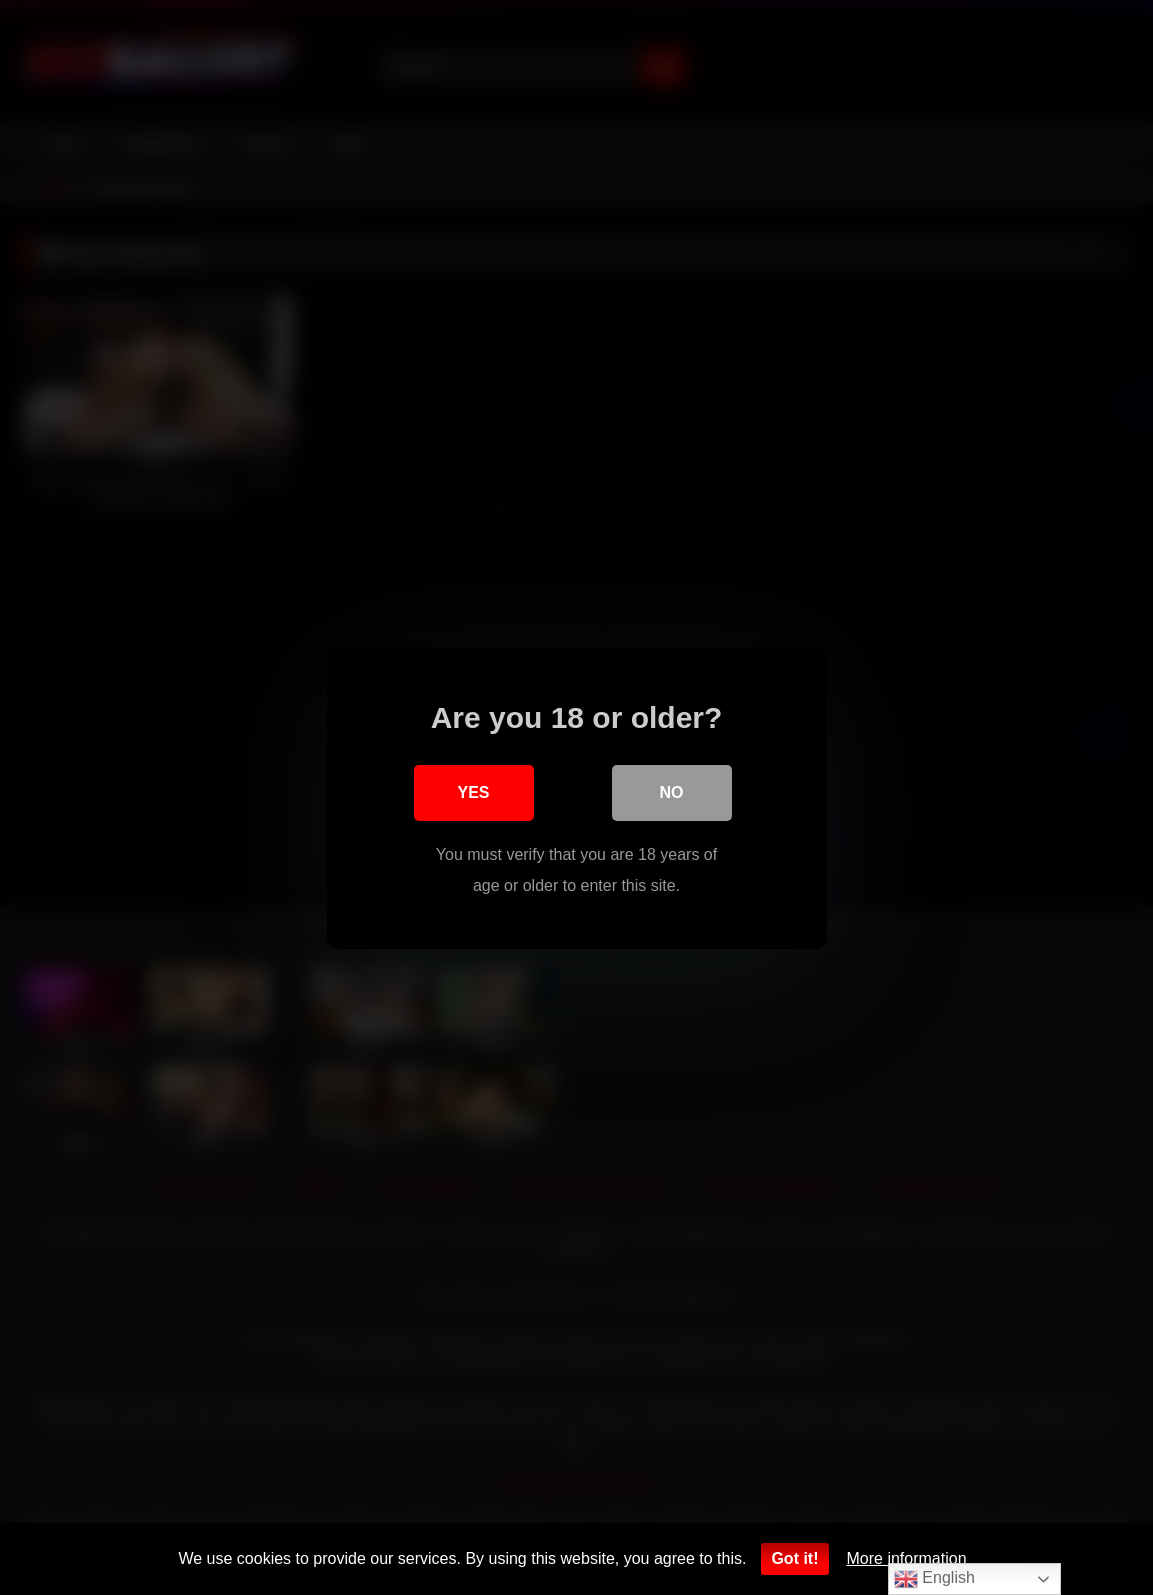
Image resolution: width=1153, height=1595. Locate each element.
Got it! (794, 1558)
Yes (473, 792)
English (934, 1579)
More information (907, 1558)
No (672, 792)
